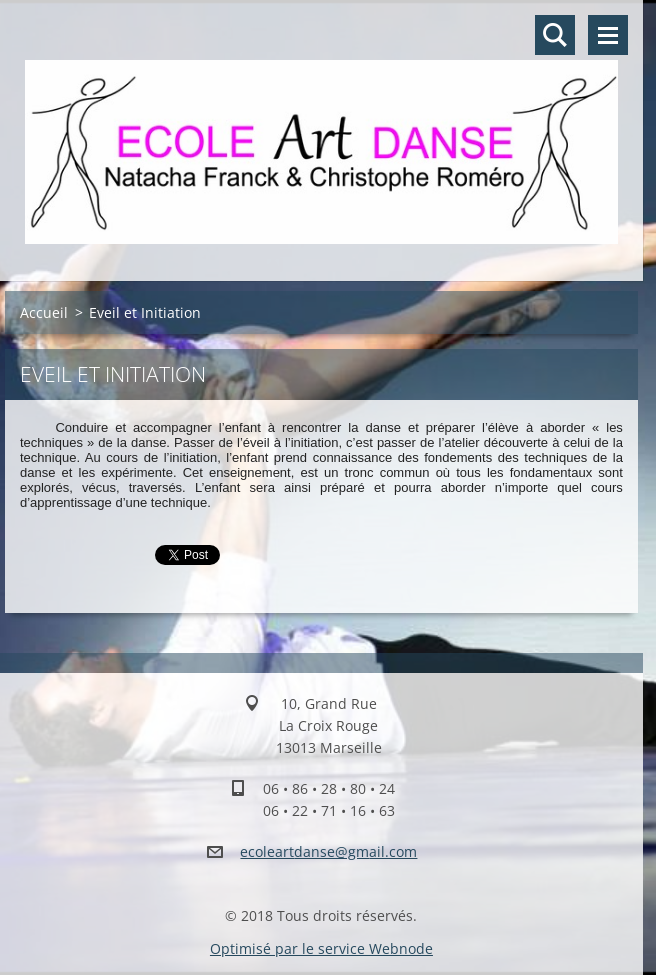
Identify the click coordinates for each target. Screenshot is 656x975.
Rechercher (555, 35)
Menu (608, 35)
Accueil (44, 312)
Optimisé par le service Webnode (321, 948)
